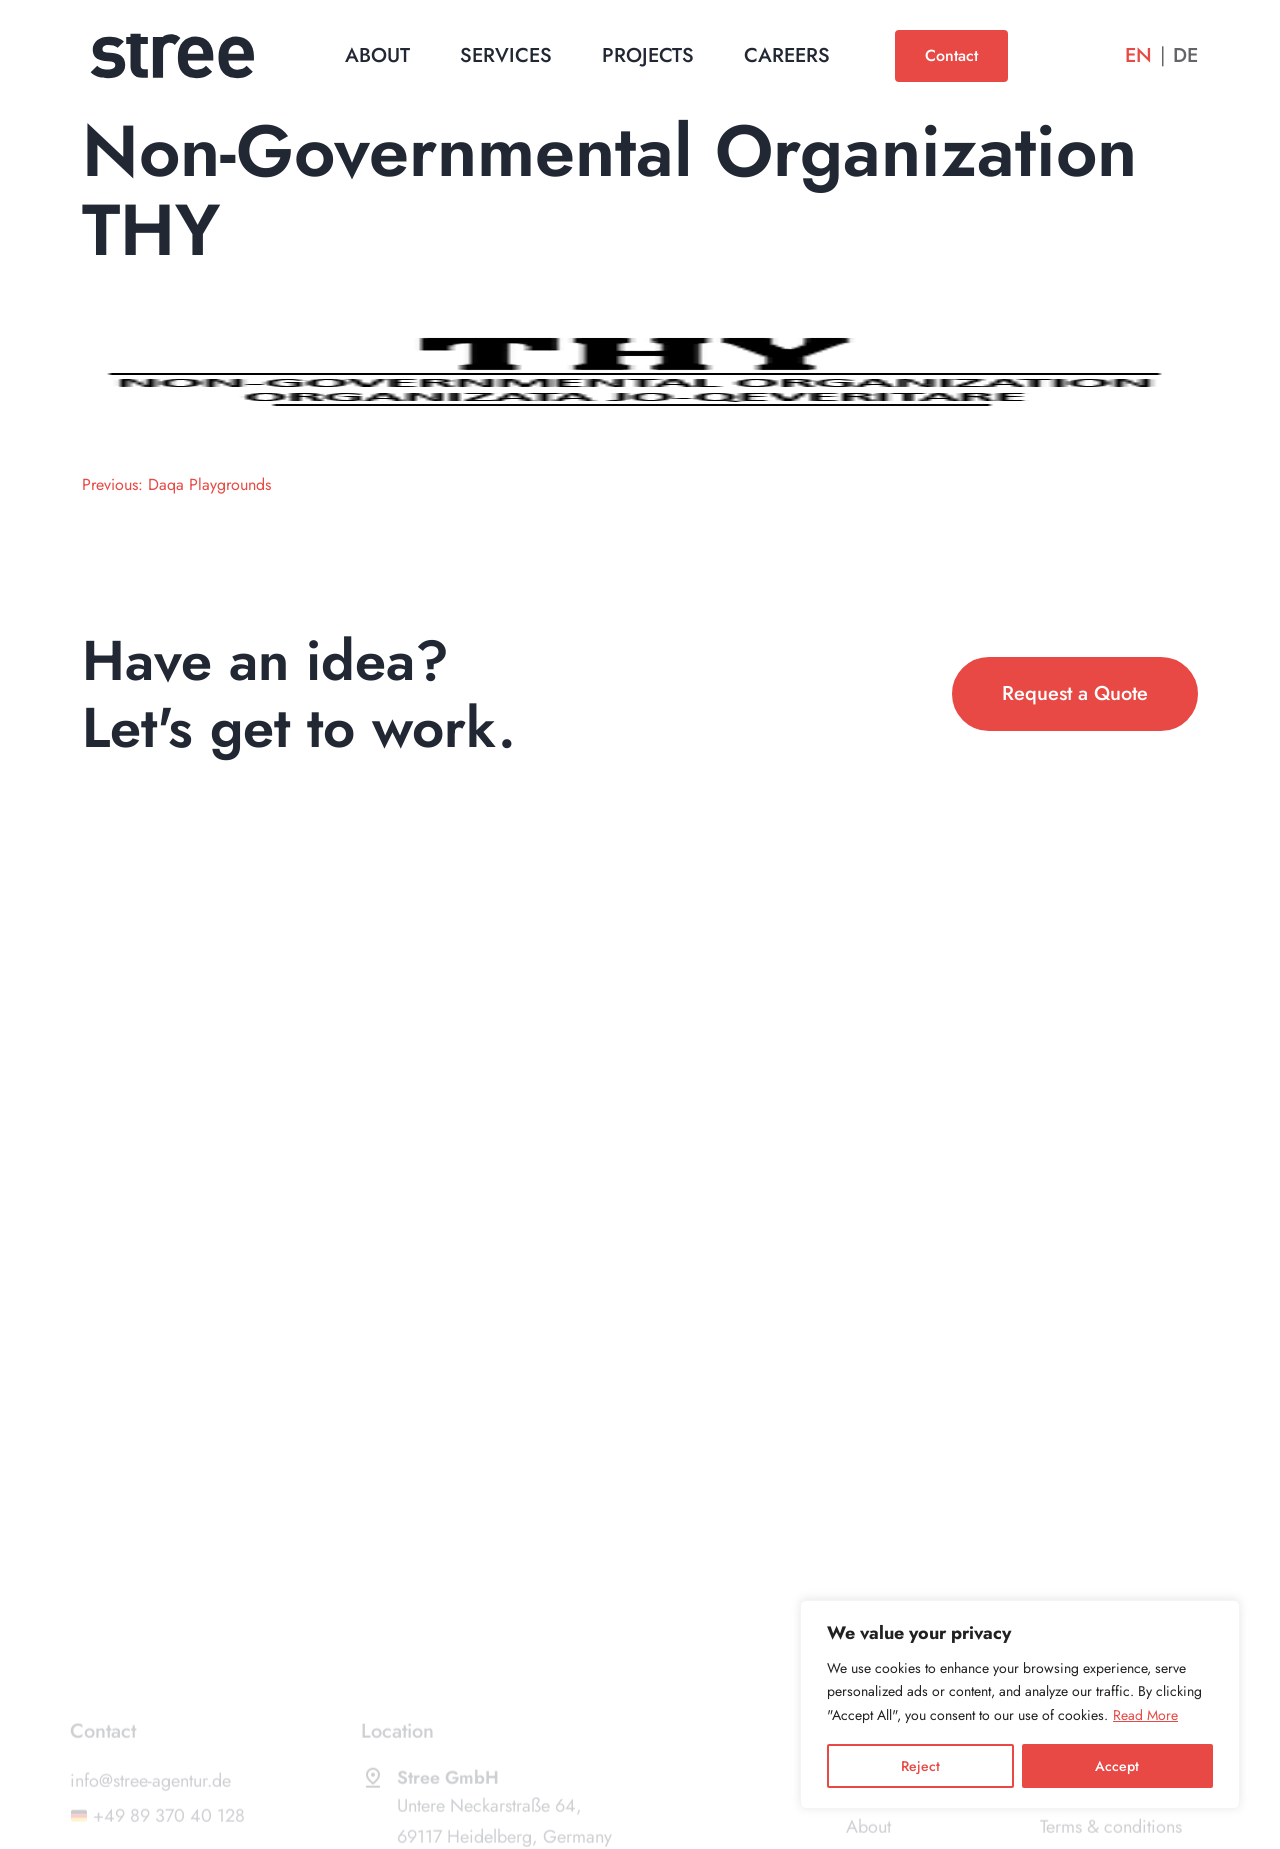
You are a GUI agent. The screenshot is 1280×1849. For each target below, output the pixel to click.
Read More (1145, 1715)
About (377, 55)
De (1185, 55)
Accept (1117, 1766)
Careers (787, 55)
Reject (920, 1766)
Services (506, 55)
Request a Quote (1075, 693)
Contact (951, 55)
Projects (648, 55)
